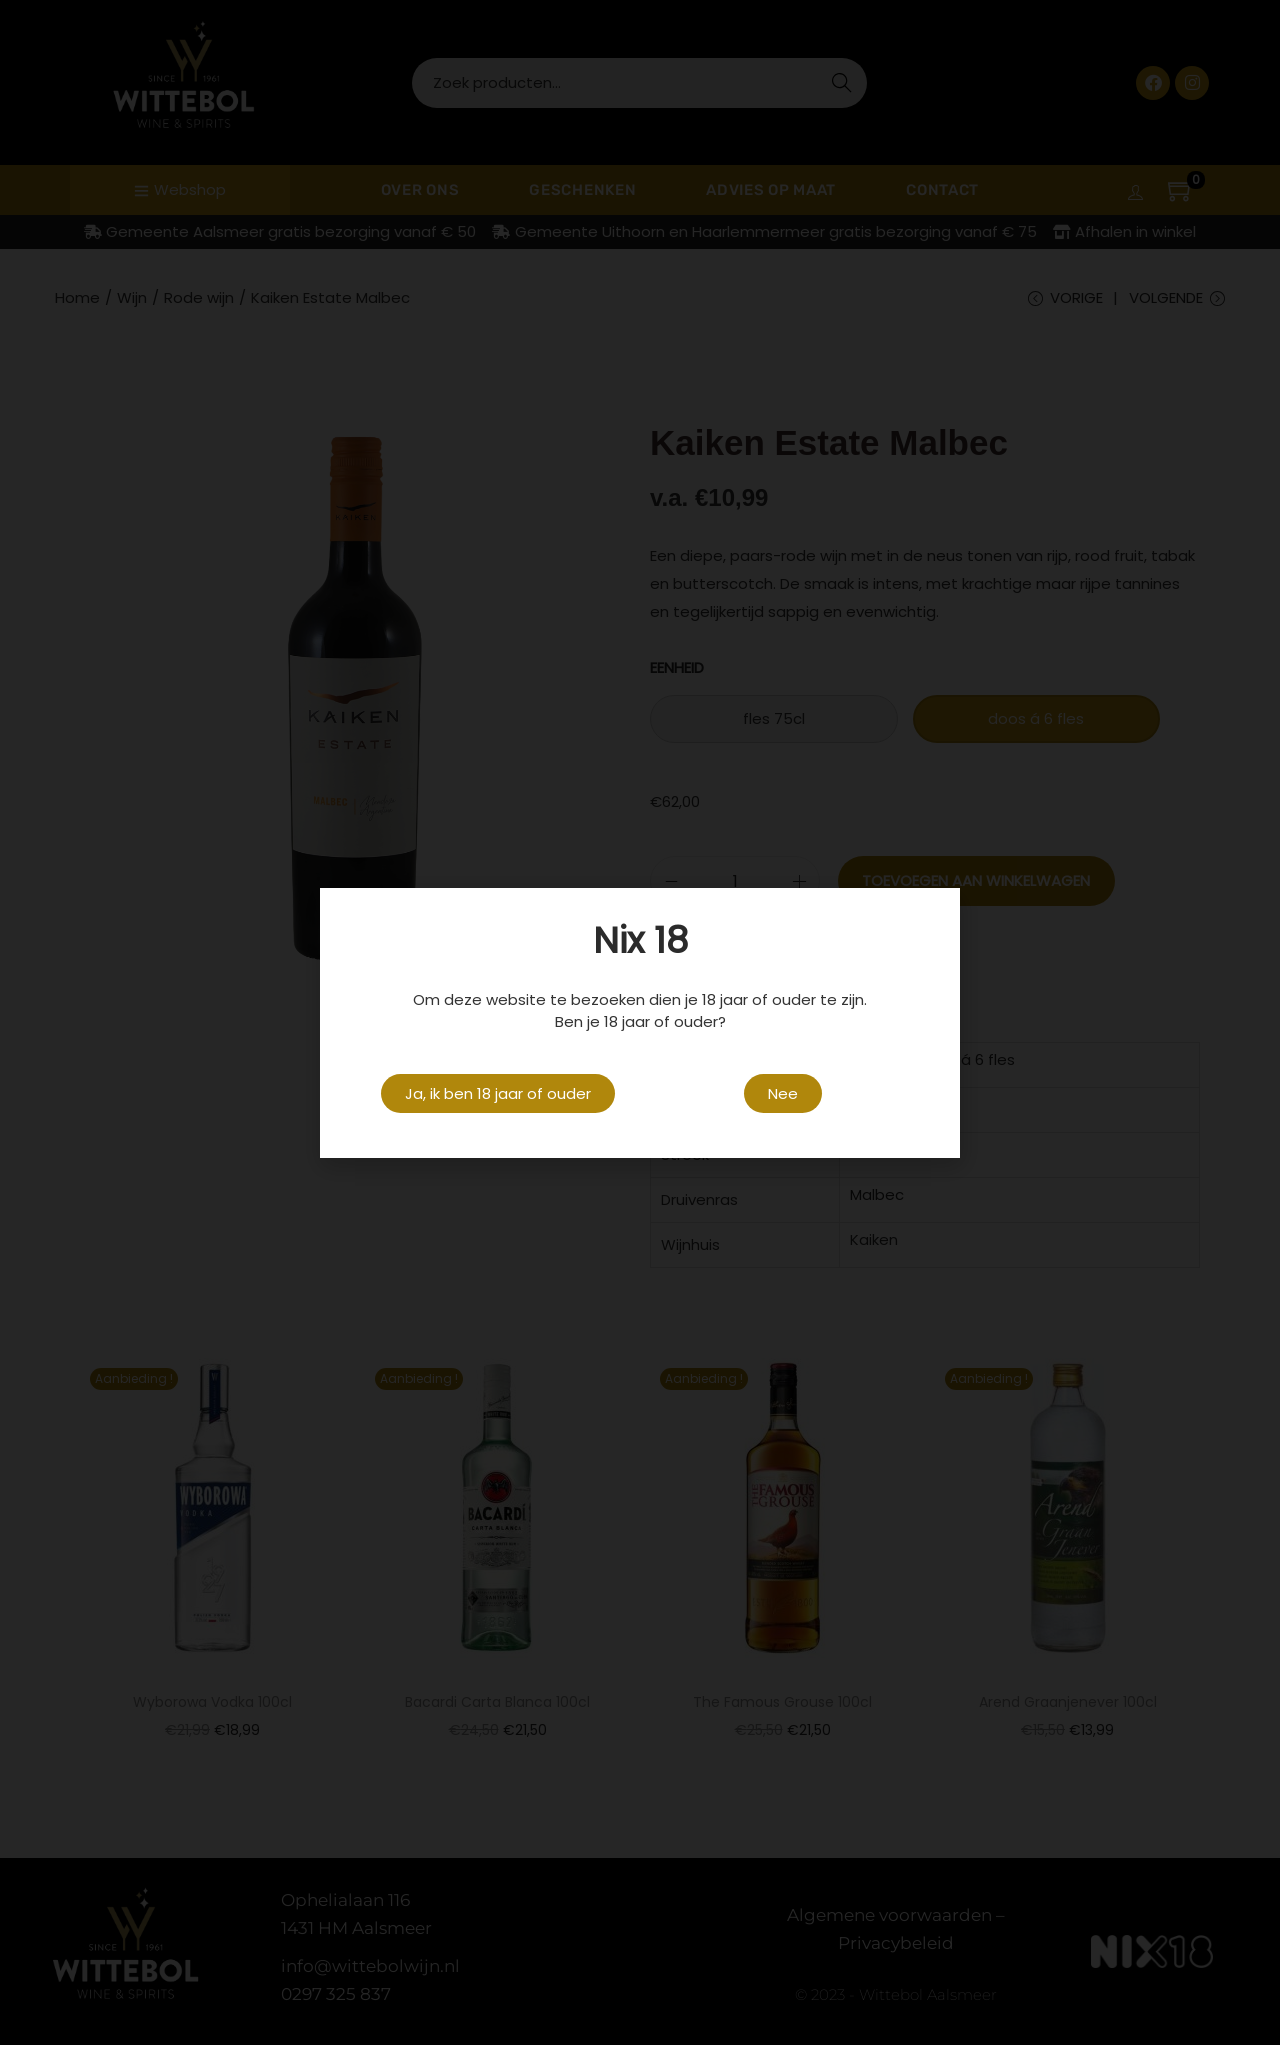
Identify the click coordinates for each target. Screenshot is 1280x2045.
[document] (640, 1022)
